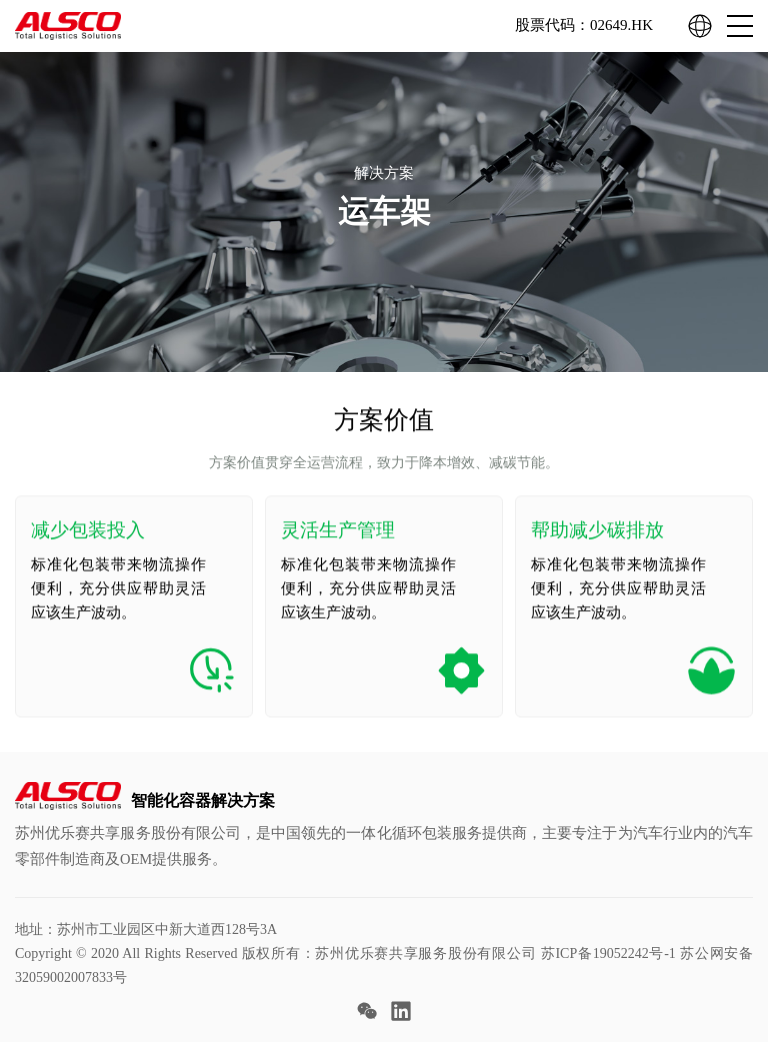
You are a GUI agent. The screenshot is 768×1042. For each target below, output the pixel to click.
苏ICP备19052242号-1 (608, 953)
